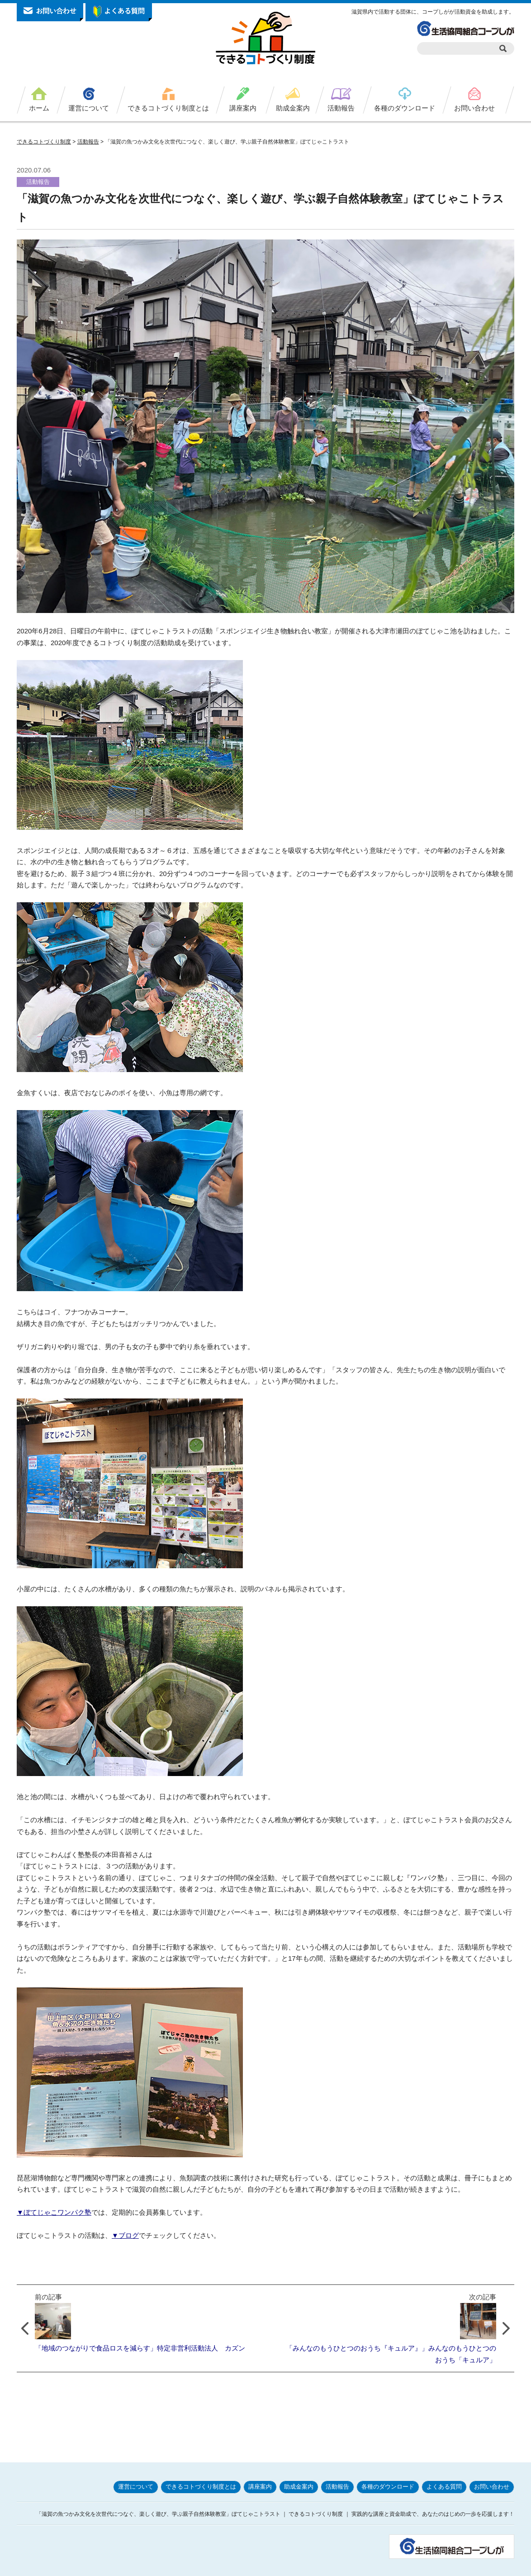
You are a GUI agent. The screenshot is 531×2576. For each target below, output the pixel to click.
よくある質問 (444, 2464)
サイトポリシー (407, 2566)
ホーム (39, 108)
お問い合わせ (474, 108)
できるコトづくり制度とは (168, 108)
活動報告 (341, 108)
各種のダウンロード (404, 108)
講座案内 (242, 108)
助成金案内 (293, 108)
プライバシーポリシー (353, 2566)
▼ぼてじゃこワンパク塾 (54, 2212)
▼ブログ (125, 2235)
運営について (88, 108)
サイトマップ (495, 2566)
